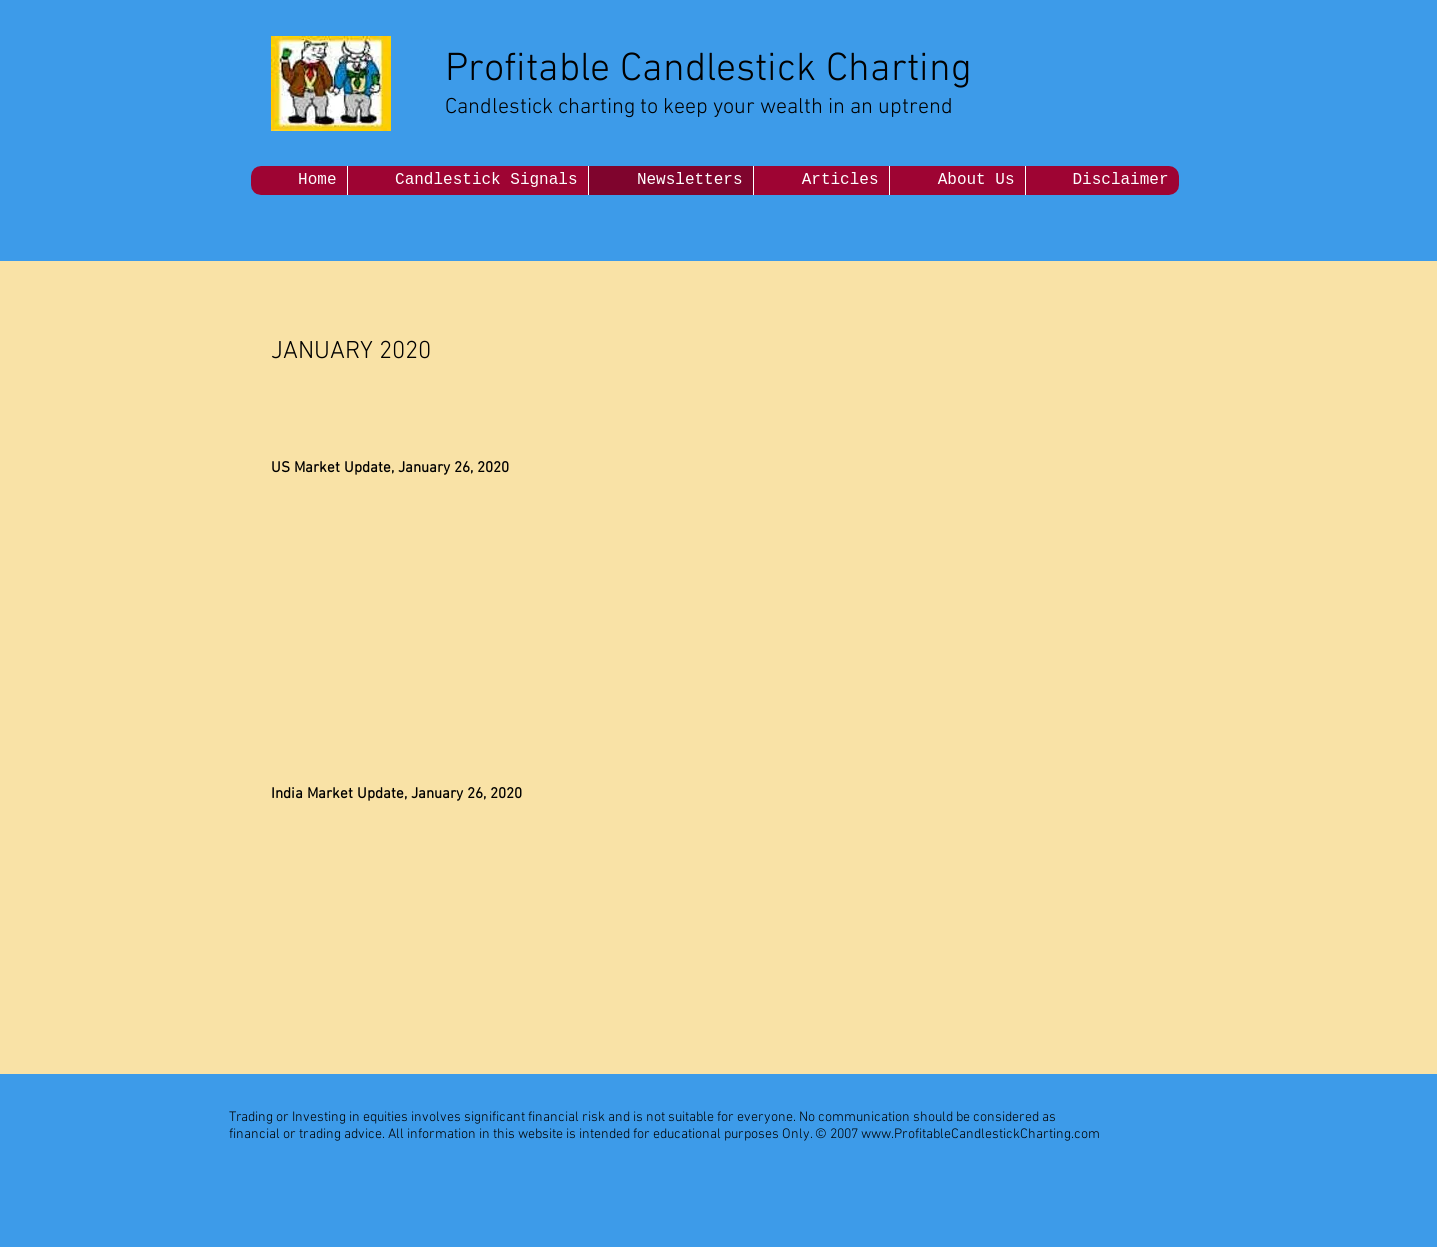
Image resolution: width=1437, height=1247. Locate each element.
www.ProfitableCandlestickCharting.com (980, 1134)
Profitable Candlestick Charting (708, 70)
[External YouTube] (838, 597)
